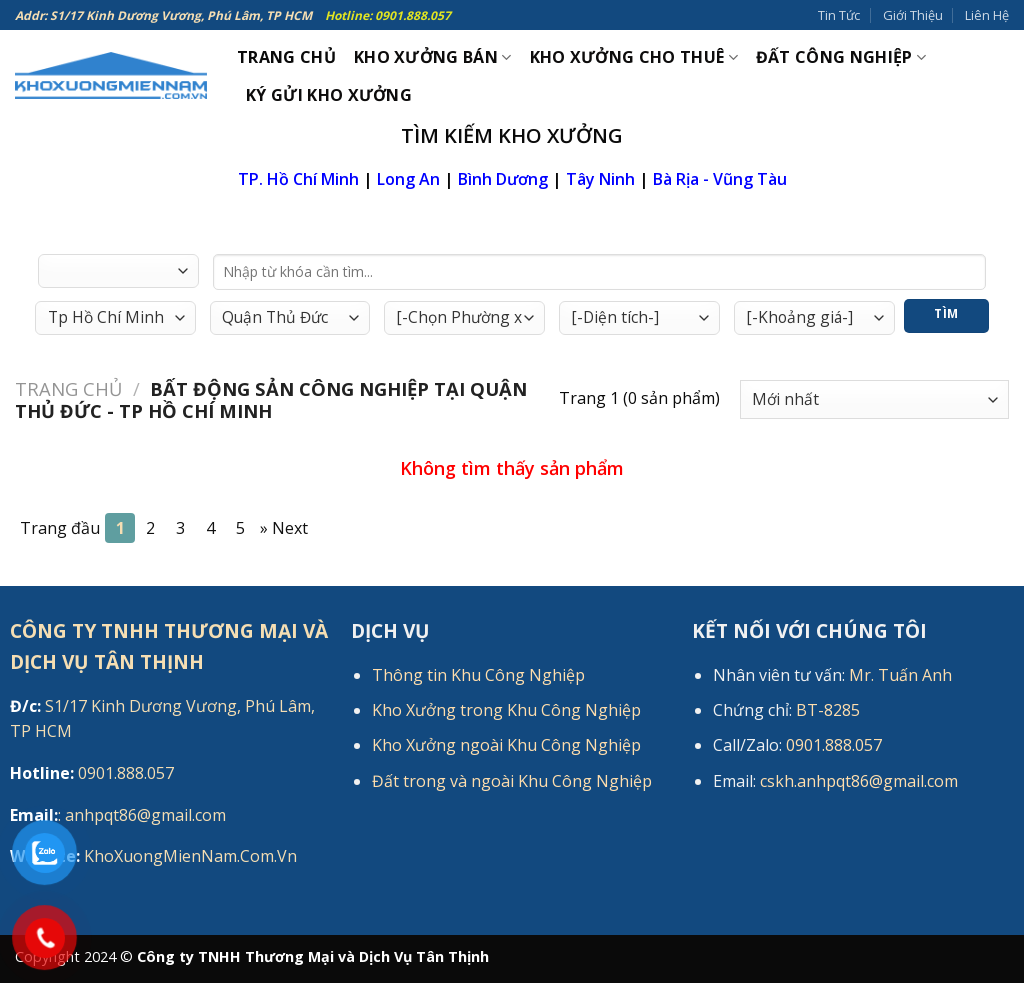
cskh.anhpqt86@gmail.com (859, 781)
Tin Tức (839, 15)
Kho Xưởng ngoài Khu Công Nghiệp (506, 745)
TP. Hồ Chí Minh (298, 179)
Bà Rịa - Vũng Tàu (720, 179)
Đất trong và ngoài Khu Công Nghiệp (512, 781)
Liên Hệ (987, 15)
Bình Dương (503, 179)
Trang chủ (68, 388)
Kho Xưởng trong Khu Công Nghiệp (506, 710)
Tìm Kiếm (946, 319)
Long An (408, 179)
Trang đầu (60, 528)
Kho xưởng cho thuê (634, 57)
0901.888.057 (92, 773)
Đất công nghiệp (841, 57)
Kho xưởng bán (433, 57)
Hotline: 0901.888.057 (388, 15)
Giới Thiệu (913, 15)
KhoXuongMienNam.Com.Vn (153, 856)
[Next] (284, 528)
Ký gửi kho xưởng (329, 95)
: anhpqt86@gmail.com (118, 815)
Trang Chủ (286, 57)
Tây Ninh (600, 179)
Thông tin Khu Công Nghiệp (478, 675)
